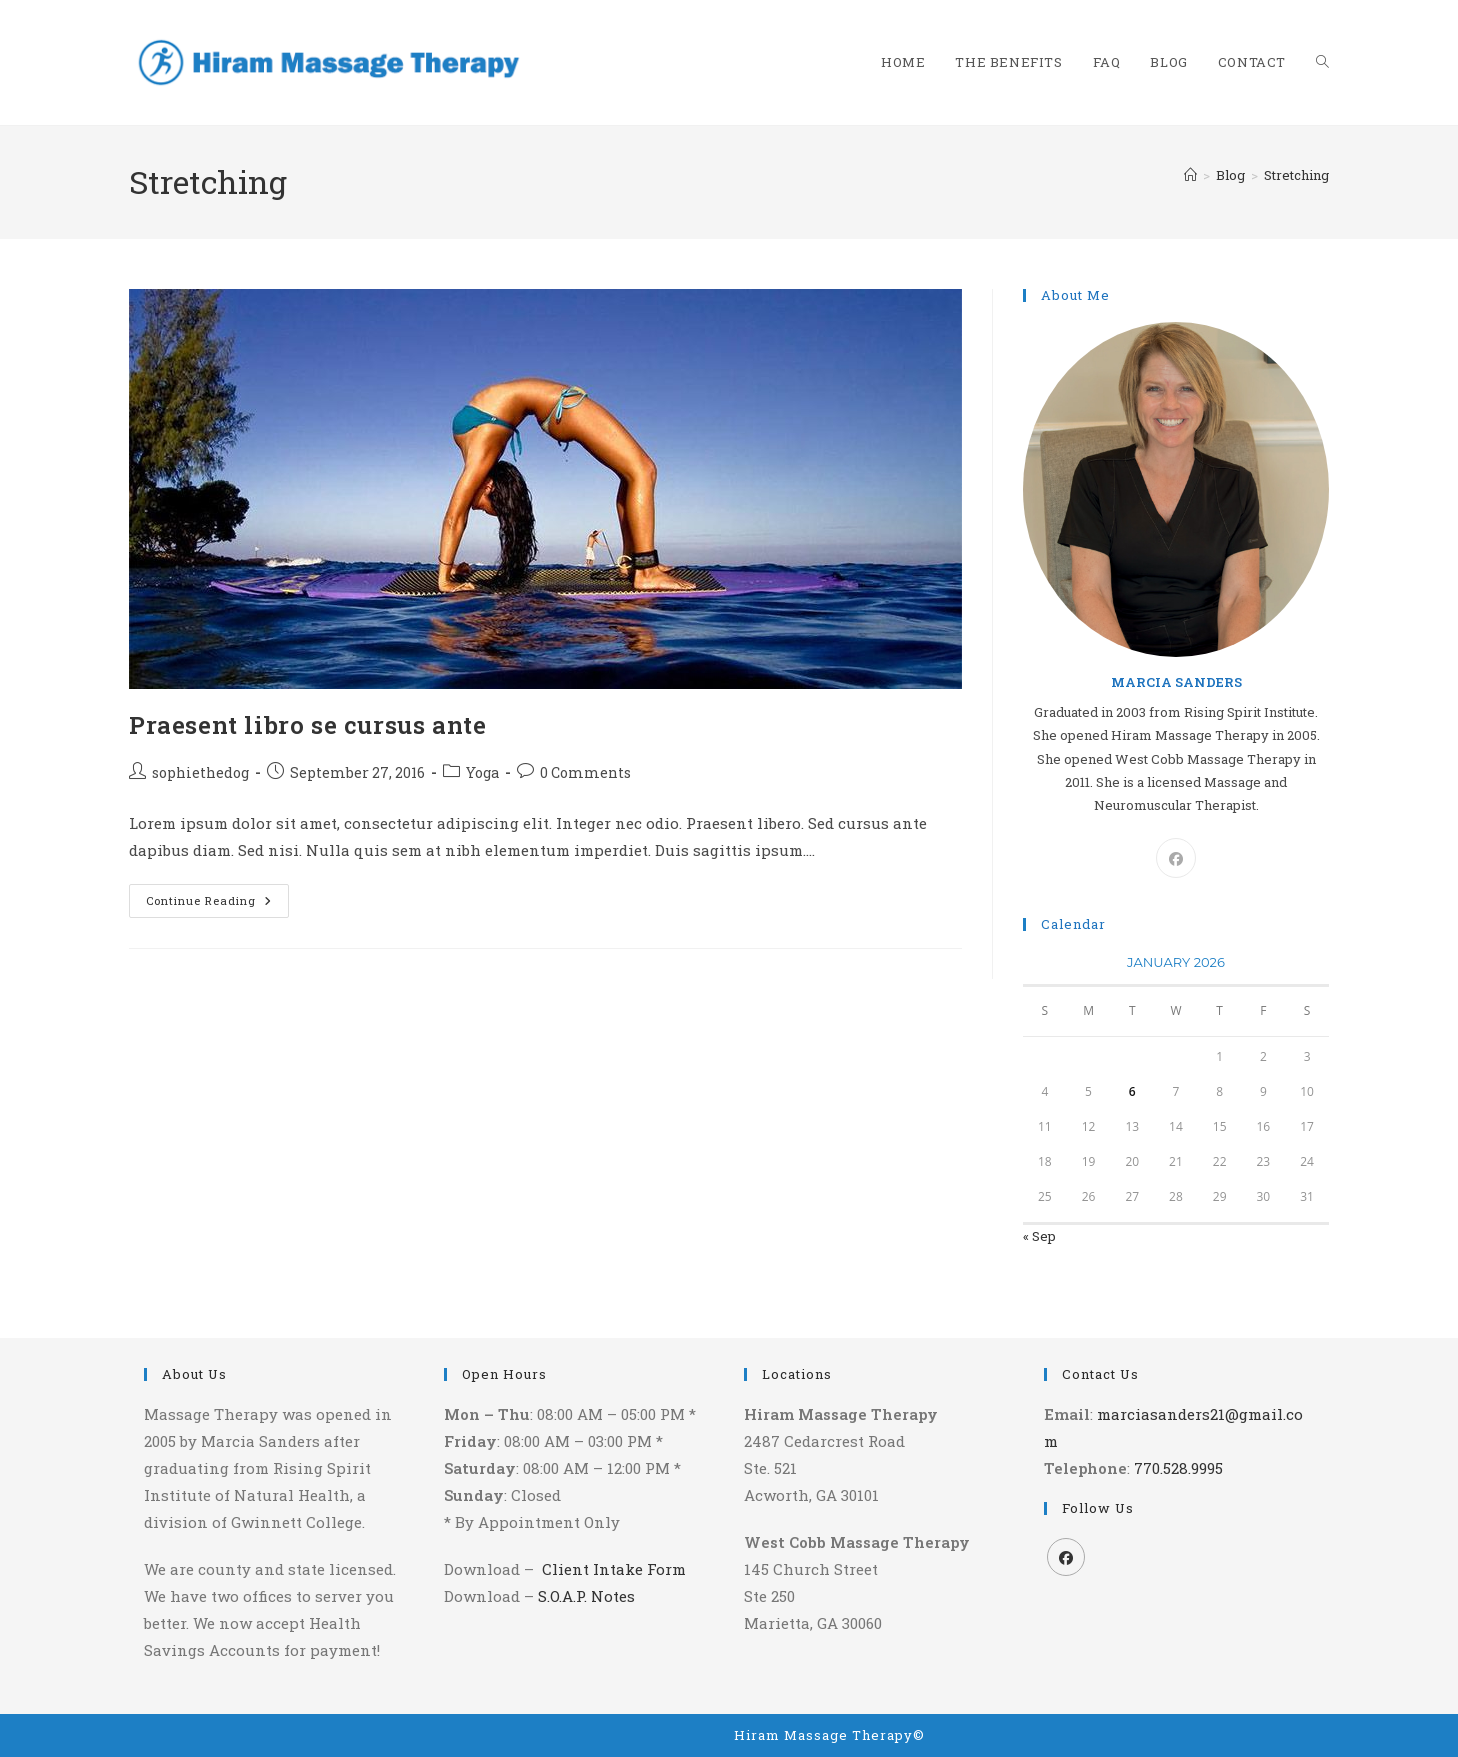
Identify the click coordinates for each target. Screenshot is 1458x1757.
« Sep (1039, 1236)
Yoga (482, 772)
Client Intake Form (614, 1569)
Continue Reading (217, 904)
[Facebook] (1176, 858)
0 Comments (585, 772)
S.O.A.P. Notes (586, 1596)
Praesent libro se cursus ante (307, 725)
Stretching (1296, 175)
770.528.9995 (1178, 1468)
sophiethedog (200, 772)
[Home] (1190, 175)
